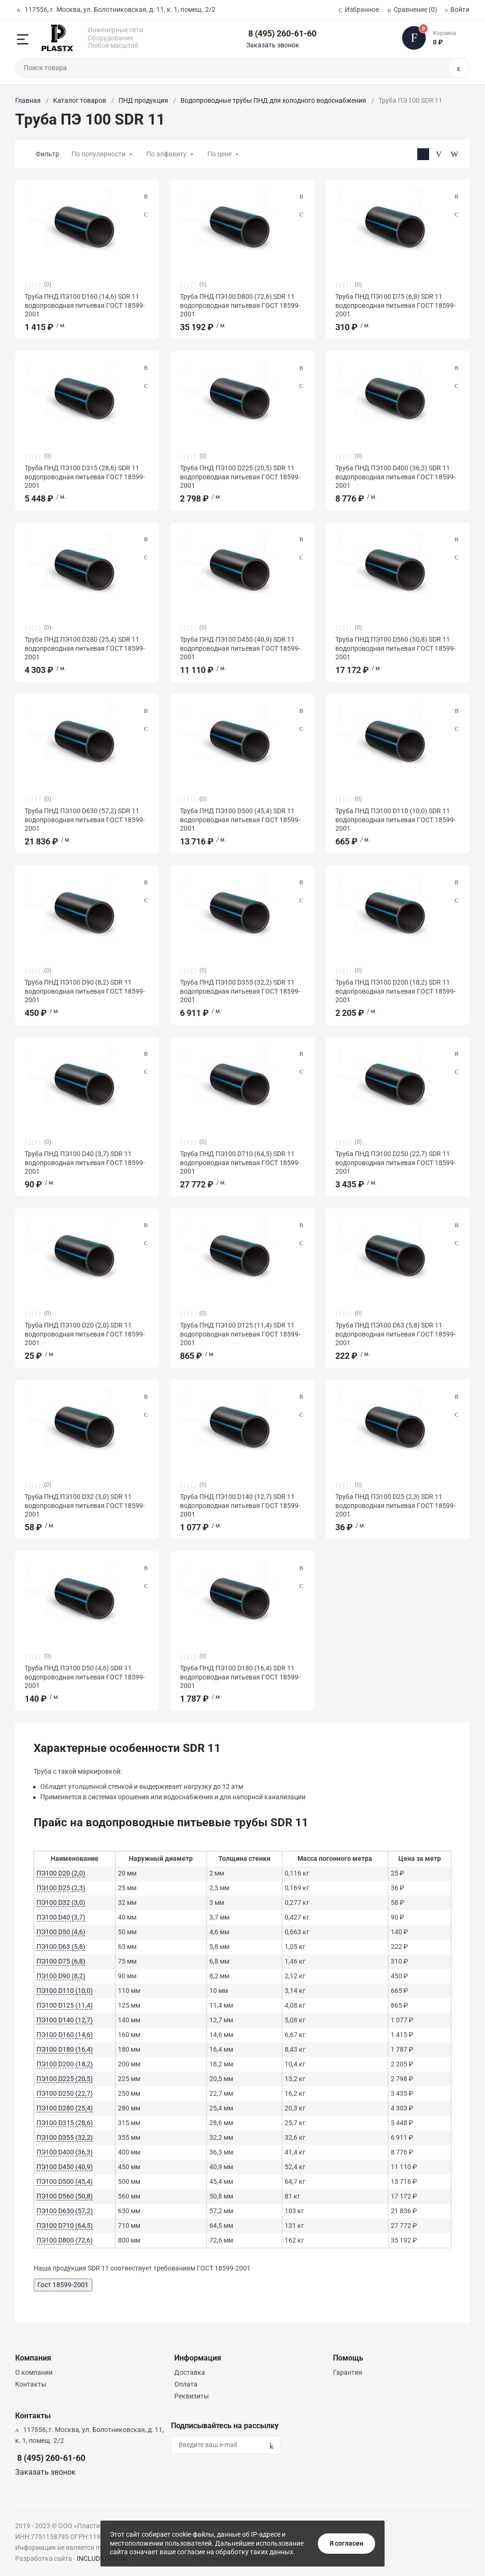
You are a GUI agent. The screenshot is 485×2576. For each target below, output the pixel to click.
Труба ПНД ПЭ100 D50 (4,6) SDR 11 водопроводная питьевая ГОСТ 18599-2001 (85, 1676)
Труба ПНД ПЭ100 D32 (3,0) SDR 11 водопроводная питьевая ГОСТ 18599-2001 (85, 1505)
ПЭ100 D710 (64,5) (64, 2225)
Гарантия (347, 2372)
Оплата (186, 2384)
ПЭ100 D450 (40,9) (64, 2167)
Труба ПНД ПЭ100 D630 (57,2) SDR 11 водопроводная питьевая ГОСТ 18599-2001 (85, 819)
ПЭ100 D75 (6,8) (60, 1961)
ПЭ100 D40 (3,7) (60, 1917)
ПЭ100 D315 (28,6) (64, 2123)
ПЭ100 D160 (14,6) (64, 2034)
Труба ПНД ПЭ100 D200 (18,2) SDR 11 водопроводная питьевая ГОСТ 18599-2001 (395, 990)
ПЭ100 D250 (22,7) (64, 2093)
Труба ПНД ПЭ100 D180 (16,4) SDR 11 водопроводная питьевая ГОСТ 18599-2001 (240, 1676)
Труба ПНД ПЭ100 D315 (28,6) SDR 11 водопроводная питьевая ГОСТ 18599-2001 (85, 476)
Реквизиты (191, 2396)
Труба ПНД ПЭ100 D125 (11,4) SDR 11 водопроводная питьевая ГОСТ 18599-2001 (240, 1333)
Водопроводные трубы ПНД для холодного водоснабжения (273, 100)
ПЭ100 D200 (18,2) (64, 2064)
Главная (28, 100)
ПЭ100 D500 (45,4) (64, 2181)
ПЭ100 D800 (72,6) (64, 2240)
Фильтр (47, 154)
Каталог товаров (79, 100)
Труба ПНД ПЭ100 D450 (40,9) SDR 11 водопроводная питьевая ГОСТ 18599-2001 (240, 648)
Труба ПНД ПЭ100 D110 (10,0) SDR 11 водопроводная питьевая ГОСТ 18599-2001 (395, 819)
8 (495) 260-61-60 (282, 33)
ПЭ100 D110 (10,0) (64, 1990)
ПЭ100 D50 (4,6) (60, 1932)
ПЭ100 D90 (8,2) (60, 1976)
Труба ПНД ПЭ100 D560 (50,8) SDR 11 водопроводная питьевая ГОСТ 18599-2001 (395, 648)
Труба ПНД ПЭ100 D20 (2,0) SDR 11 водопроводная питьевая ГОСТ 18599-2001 (85, 1333)
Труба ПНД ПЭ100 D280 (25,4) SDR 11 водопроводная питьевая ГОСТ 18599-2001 (85, 648)
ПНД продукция (143, 100)
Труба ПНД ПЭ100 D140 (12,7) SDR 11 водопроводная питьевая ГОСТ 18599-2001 (240, 1505)
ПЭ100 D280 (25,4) (64, 2108)
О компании (34, 2372)
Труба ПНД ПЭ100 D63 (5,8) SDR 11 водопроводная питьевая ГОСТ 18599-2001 (395, 1333)
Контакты (30, 2384)
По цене (219, 154)
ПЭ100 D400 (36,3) (64, 2152)
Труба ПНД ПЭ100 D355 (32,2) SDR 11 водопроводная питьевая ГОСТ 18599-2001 (240, 990)
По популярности (99, 154)
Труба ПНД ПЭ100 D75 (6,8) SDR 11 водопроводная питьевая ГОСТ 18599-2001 (395, 305)
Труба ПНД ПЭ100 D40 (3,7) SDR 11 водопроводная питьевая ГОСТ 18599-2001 (85, 1162)
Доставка (189, 2372)
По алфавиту (166, 154)
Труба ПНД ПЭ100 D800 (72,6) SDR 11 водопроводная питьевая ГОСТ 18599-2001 (240, 305)
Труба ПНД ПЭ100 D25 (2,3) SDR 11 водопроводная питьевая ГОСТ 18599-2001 (395, 1505)
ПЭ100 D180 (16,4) (64, 2049)
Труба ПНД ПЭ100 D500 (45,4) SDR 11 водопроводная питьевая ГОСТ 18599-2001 (240, 819)
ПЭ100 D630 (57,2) (64, 2211)
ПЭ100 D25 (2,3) (60, 1888)
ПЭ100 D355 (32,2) (64, 2137)
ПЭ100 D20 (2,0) (60, 1873)
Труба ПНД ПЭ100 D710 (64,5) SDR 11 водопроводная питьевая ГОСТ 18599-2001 (240, 1162)
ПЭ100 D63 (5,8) (60, 1946)
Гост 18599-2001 (63, 2285)
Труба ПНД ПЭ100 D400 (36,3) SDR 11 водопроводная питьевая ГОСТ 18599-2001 (395, 476)
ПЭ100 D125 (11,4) (64, 2005)
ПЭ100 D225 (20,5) (64, 2078)
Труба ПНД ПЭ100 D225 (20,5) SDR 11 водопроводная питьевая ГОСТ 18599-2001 (240, 476)
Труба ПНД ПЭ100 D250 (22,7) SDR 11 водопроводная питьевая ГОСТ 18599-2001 (395, 1162)
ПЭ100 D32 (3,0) (60, 1902)
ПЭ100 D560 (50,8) (64, 2196)
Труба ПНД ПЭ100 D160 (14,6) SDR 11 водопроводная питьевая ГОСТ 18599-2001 (85, 305)
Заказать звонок (272, 45)
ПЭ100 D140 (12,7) (64, 2020)
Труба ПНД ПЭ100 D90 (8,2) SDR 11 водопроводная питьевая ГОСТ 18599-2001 (85, 990)
